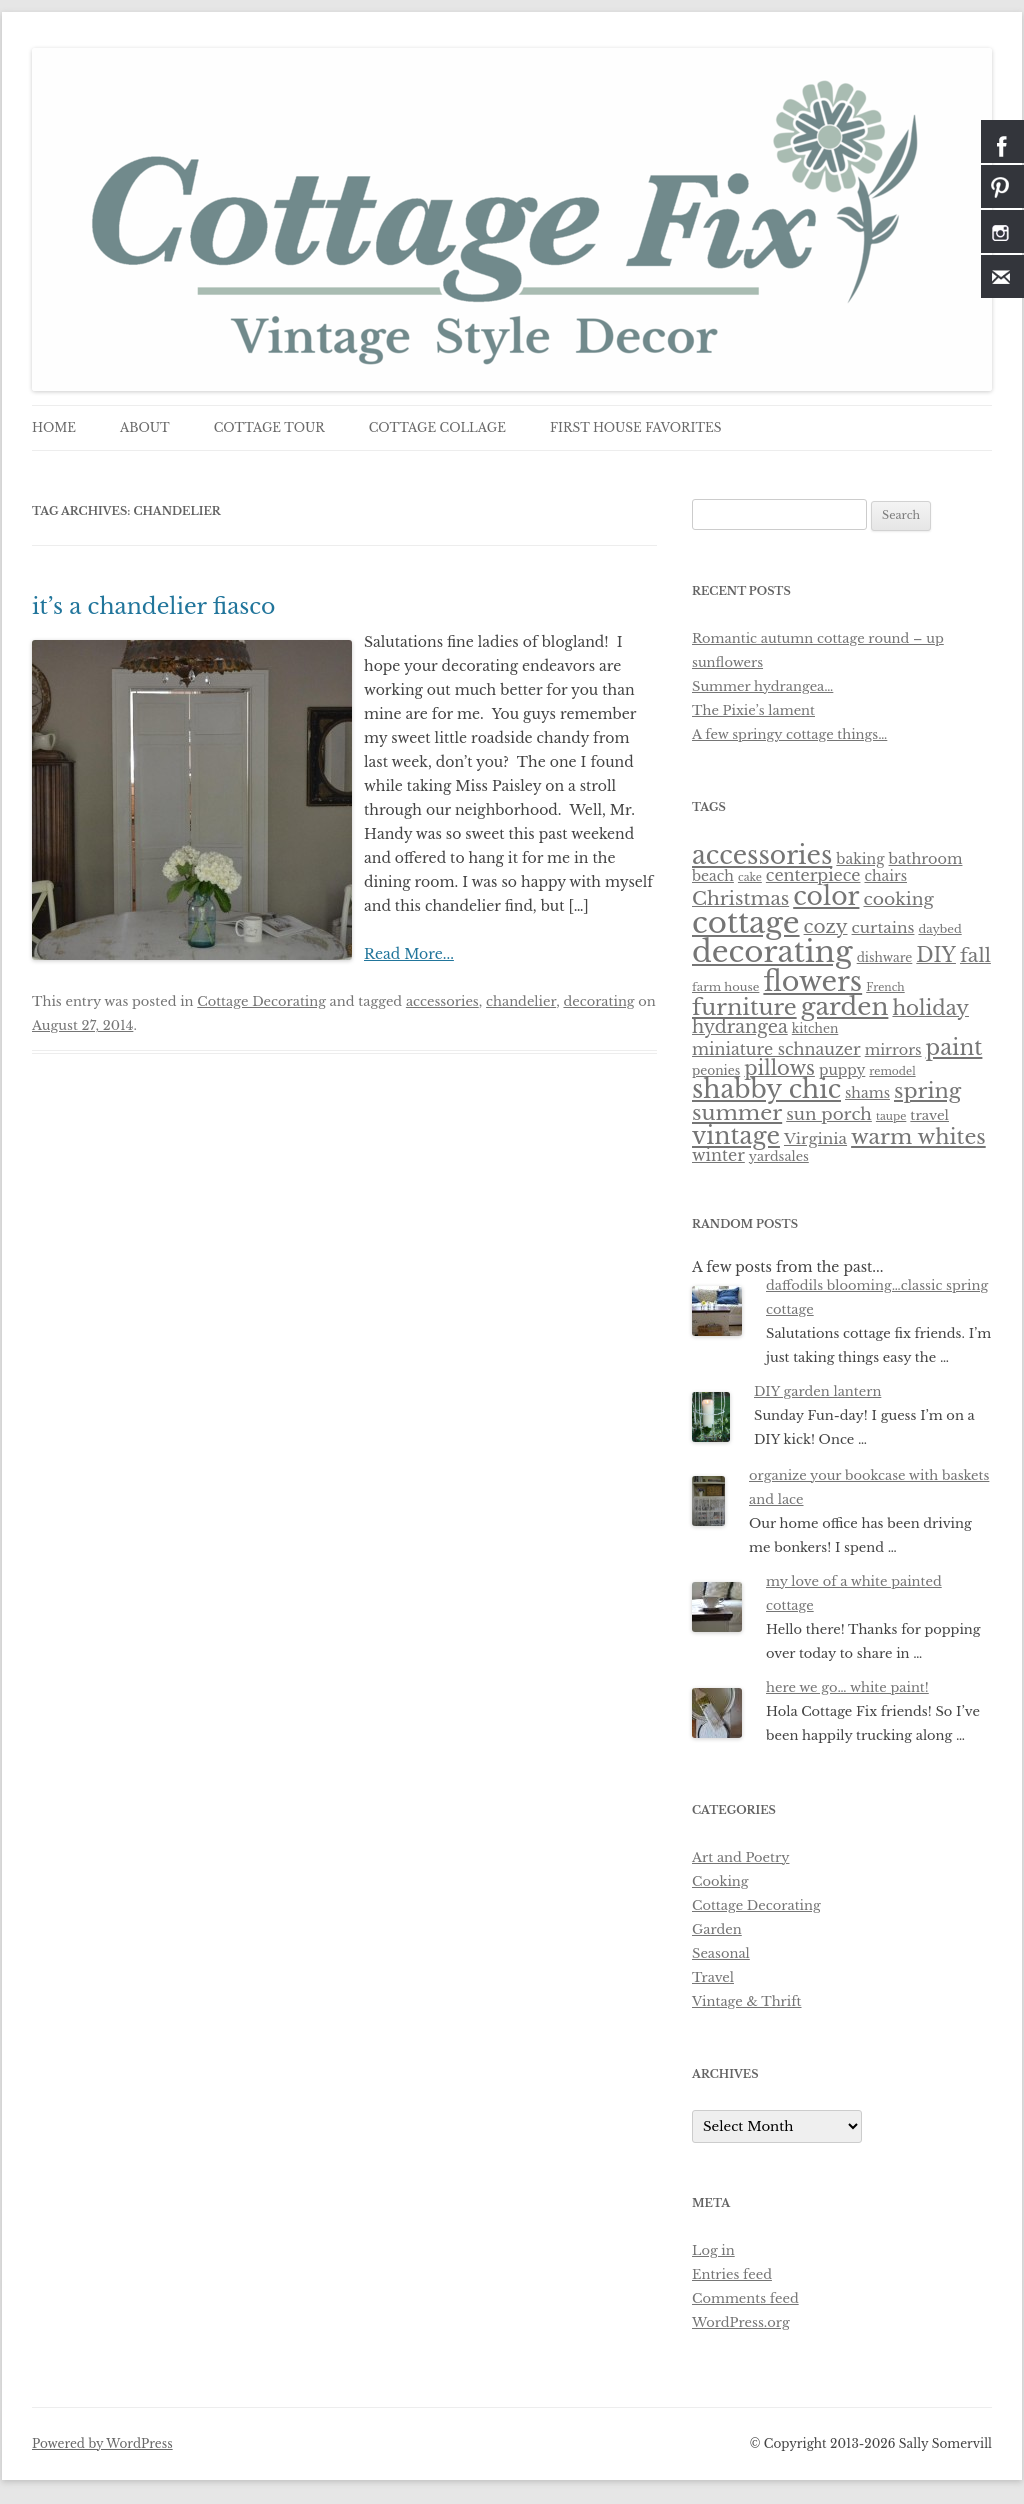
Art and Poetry (740, 1857)
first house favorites (636, 427)
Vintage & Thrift (747, 2001)
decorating (598, 1001)
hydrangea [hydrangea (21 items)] (740, 1027)
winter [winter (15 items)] (718, 1155)
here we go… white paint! (847, 1687)
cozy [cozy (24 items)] (826, 926)
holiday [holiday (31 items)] (930, 1008)
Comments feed (745, 2298)
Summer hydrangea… (762, 686)
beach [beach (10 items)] (713, 876)
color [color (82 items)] (826, 896)
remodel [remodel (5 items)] (892, 1071)
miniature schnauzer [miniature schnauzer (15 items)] (776, 1049)
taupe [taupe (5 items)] (891, 1116)
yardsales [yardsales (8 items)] (779, 1156)
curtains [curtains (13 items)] (883, 927)
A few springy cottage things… (789, 734)
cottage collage (437, 427)
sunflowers (727, 662)
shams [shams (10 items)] (867, 1093)
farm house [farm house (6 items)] (725, 987)
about (145, 427)
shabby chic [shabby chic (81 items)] (766, 1089)
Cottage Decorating (261, 1001)
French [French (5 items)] (885, 987)
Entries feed (732, 2274)
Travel (713, 1977)
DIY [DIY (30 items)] (936, 955)
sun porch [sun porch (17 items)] (829, 1114)
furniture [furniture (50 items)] (744, 1007)
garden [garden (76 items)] (845, 1006)
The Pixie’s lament (753, 710)
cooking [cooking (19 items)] (898, 899)
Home (54, 427)
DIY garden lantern (817, 1391)
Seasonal (721, 1953)
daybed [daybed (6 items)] (939, 929)
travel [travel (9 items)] (929, 1115)
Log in (713, 2250)
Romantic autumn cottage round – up (818, 638)
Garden (717, 1929)
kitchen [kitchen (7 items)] (815, 1028)
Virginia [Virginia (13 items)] (815, 1138)
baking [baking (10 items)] (860, 859)
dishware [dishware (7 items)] (885, 957)
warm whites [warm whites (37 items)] (918, 1137)
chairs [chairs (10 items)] (885, 876)
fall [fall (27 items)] (975, 955)
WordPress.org (741, 2322)
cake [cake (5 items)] (750, 877)
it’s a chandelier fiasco (154, 606)
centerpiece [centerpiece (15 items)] (813, 875)
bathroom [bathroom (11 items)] (926, 859)
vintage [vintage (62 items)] (736, 1135)
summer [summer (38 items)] (737, 1113)
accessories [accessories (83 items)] (762, 855)
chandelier (521, 1001)
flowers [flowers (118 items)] (812, 981)
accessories (442, 1001)
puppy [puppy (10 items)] (842, 1070)
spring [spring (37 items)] (927, 1091)
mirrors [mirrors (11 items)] (893, 1050)
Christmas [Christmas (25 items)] (740, 898)
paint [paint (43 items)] (954, 1047)
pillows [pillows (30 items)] (779, 1068)
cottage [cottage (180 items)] (746, 923)
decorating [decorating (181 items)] (772, 952)
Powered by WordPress (102, 2443)
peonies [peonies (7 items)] (716, 1070)
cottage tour (269, 427)
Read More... (409, 954)
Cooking (720, 1881)
